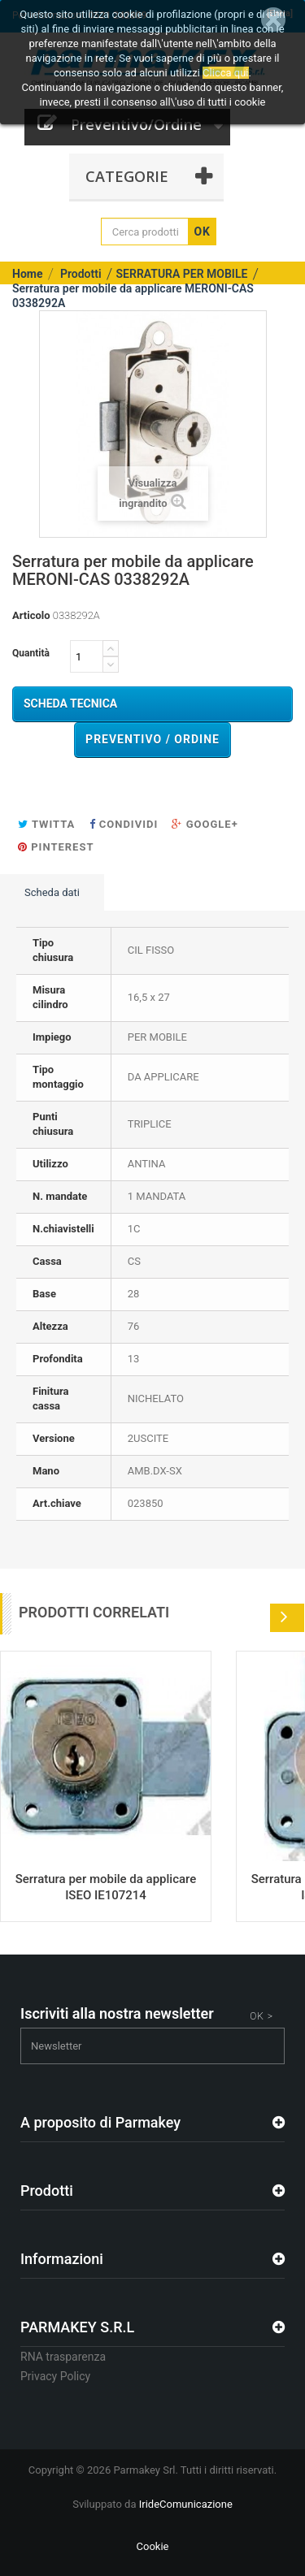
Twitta (46, 824)
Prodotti (81, 273)
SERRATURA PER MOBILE (182, 273)
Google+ (204, 824)
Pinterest (56, 847)
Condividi (124, 824)
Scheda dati (52, 892)
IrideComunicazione (186, 2504)
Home (27, 273)
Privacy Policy (55, 2376)
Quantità (31, 653)
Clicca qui (225, 73)
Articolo (31, 615)
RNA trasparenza (63, 2356)
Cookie (153, 2546)
